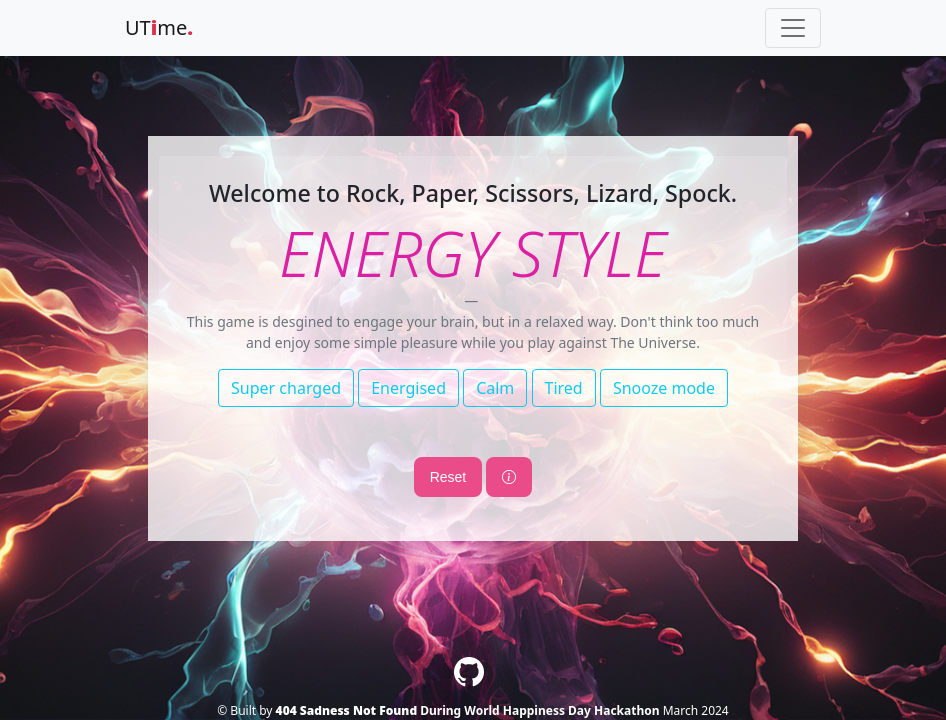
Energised (408, 388)
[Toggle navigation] (793, 28)
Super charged (286, 388)
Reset (448, 477)
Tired (564, 388)
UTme (159, 27)
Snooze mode (664, 388)
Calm (495, 388)
